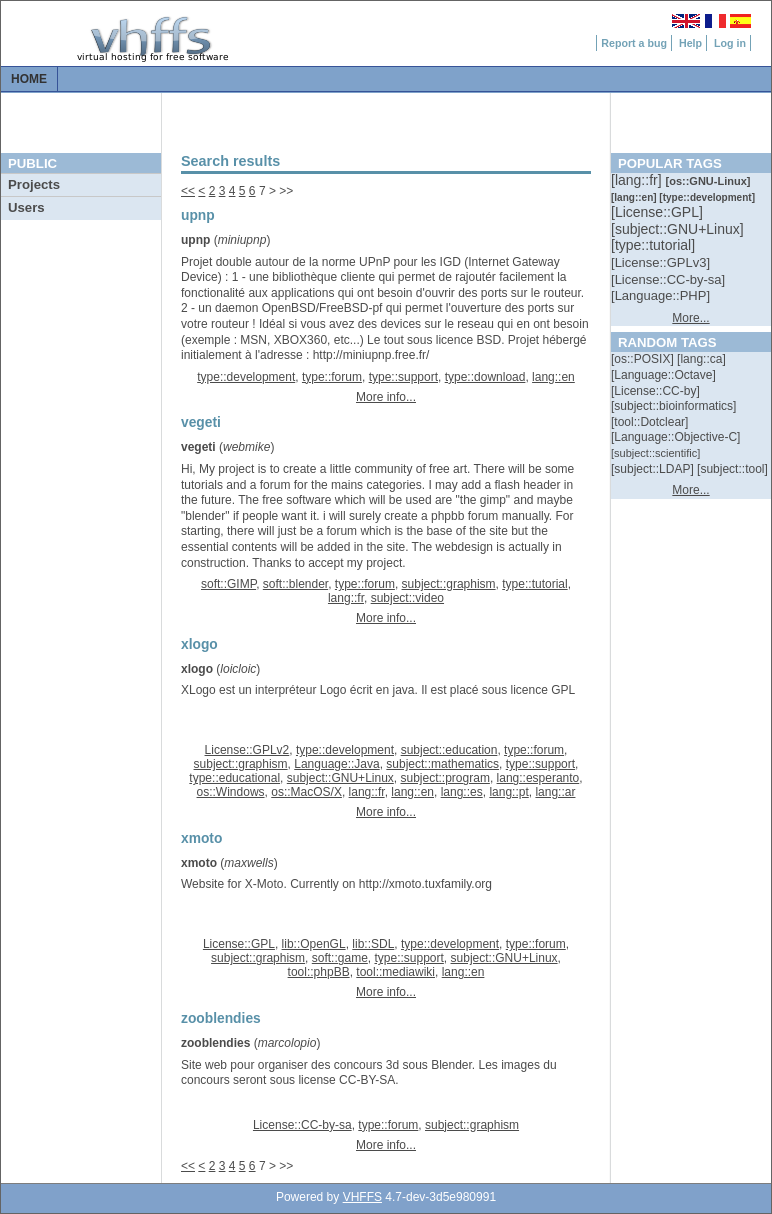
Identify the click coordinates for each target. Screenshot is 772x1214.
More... (690, 318)
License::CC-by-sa (302, 1125)
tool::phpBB (319, 972)
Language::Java (336, 764)
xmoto (199, 863)
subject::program (445, 778)
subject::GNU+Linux (340, 778)
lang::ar (555, 792)
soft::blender (295, 584)
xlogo (197, 669)
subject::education (449, 750)
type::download (485, 377)
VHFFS (362, 1197)
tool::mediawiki (395, 972)
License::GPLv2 (247, 750)
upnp (195, 240)
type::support (403, 377)
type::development (246, 377)
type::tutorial (534, 584)
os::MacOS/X (306, 792)
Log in (730, 43)
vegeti (198, 447)
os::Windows (231, 792)
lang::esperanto (538, 778)
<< (188, 191)
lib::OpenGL (314, 944)
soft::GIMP (228, 584)
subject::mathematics (442, 764)
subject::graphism (449, 584)
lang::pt (508, 792)
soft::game (340, 958)
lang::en (553, 377)
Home (29, 79)
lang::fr (346, 598)
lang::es (462, 792)
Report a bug (634, 43)
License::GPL (239, 944)
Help (690, 43)
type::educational (234, 778)
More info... (386, 397)
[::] (638, 180)
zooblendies (215, 1043)
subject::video (407, 598)
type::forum (332, 377)
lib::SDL (373, 944)
